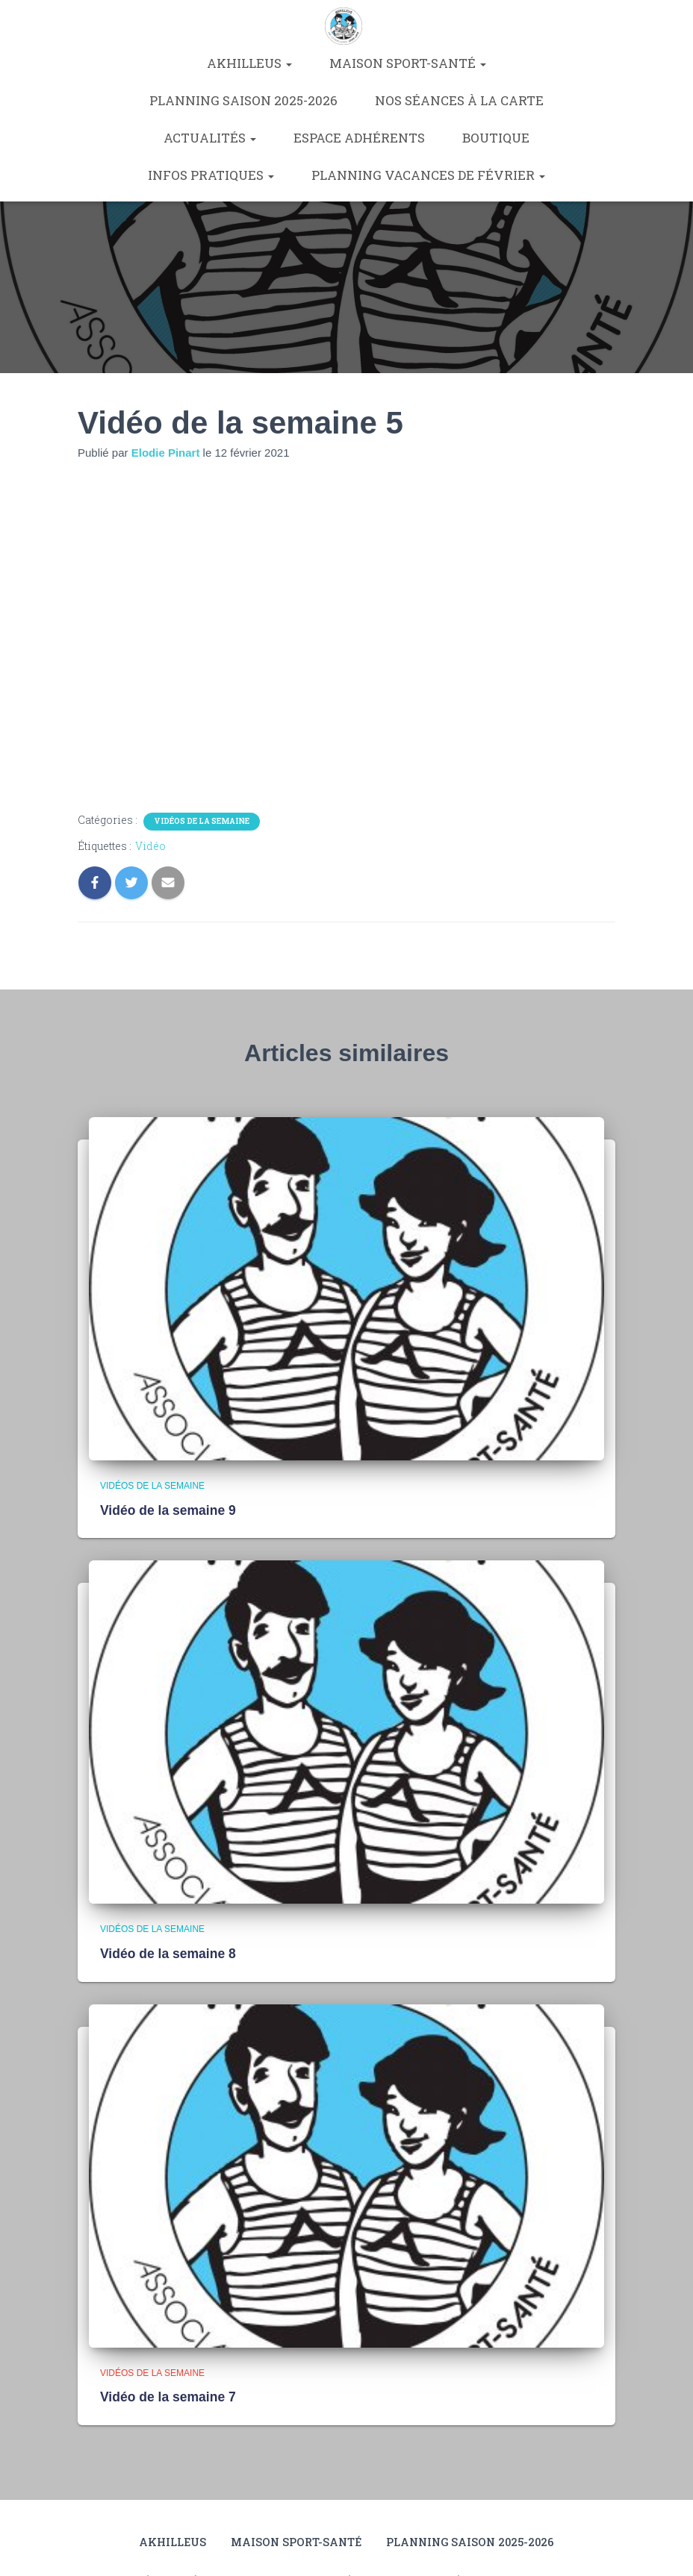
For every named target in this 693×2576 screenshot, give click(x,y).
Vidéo (150, 846)
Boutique (495, 137)
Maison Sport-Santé (407, 63)
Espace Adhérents (359, 137)
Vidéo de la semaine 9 (165, 1510)
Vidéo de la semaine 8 (165, 1952)
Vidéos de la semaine (201, 821)
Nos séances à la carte (459, 100)
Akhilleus (249, 63)
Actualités (210, 137)
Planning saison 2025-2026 (243, 100)
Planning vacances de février (428, 175)
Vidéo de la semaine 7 (165, 2395)
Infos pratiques (211, 175)
